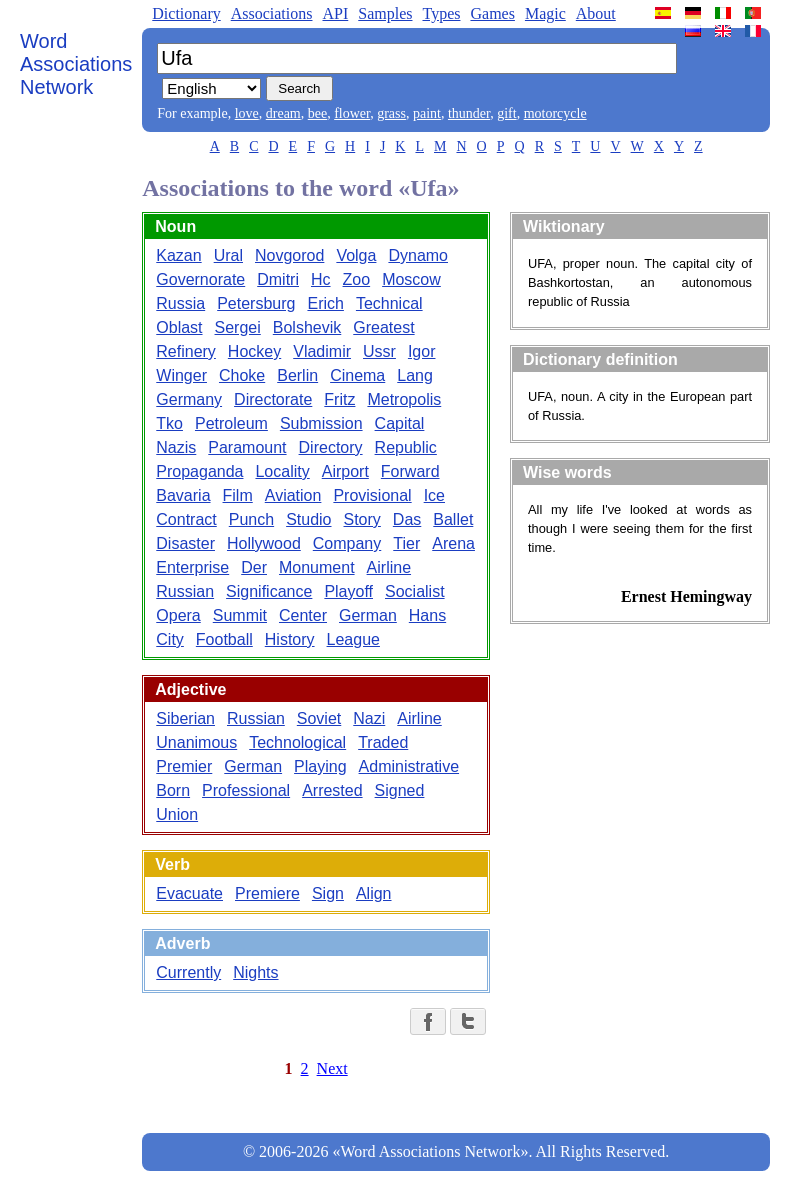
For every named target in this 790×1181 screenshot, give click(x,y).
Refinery (186, 351)
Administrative (409, 766)
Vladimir (322, 351)
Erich (325, 303)
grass (391, 113)
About (596, 13)
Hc (321, 279)
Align (374, 893)
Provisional (372, 495)
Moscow (411, 279)
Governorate (200, 279)
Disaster (185, 543)
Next (332, 1068)
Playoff (348, 591)
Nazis (176, 447)
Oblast (179, 327)
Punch (251, 519)
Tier (406, 543)
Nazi (369, 718)
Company (347, 543)
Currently (188, 972)
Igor (422, 351)
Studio (308, 519)
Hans (427, 615)
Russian (185, 591)
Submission (321, 423)
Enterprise (192, 567)
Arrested (332, 790)
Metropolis (404, 399)
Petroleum (231, 423)
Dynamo (418, 255)
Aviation (293, 495)
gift (506, 113)
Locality (282, 471)
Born (173, 790)
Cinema (357, 375)
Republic (406, 447)
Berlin (297, 375)
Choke (242, 375)
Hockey (254, 351)
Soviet (319, 718)
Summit (240, 615)
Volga (356, 255)
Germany (189, 399)
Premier (184, 766)
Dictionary (186, 13)
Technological (297, 742)
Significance (269, 591)
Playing (320, 766)
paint (427, 113)
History (290, 639)
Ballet (453, 519)
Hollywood (264, 543)
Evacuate (189, 893)
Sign (328, 893)
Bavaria (183, 495)
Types (441, 13)
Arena (453, 543)
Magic (545, 13)
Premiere (267, 893)
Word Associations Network (76, 64)
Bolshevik (307, 327)
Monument (317, 567)
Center (303, 615)
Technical (389, 303)
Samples (385, 13)
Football (224, 639)
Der (254, 567)
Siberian (185, 718)
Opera (178, 615)
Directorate (273, 399)
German (368, 615)
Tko (169, 423)
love (247, 113)
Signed (400, 790)
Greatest (383, 327)
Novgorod (289, 255)
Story (362, 519)
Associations (272, 13)
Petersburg (256, 303)
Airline (389, 567)
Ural (228, 255)
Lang (415, 375)
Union (177, 814)
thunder (469, 113)
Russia (180, 303)
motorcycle (555, 113)
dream (283, 113)
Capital (400, 423)
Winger (181, 375)
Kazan (178, 255)
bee (317, 113)
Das (407, 519)
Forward (410, 471)
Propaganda (199, 471)
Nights (255, 972)
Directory (331, 447)
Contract (186, 519)
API (335, 13)
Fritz (339, 399)
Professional (246, 790)
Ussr (379, 351)
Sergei (238, 327)
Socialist (415, 591)
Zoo (357, 279)
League (353, 639)
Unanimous (196, 742)
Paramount (247, 447)
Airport (345, 471)
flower (352, 113)
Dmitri (278, 279)
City (170, 639)
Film (238, 495)
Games (492, 13)
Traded (383, 742)
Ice (434, 495)
